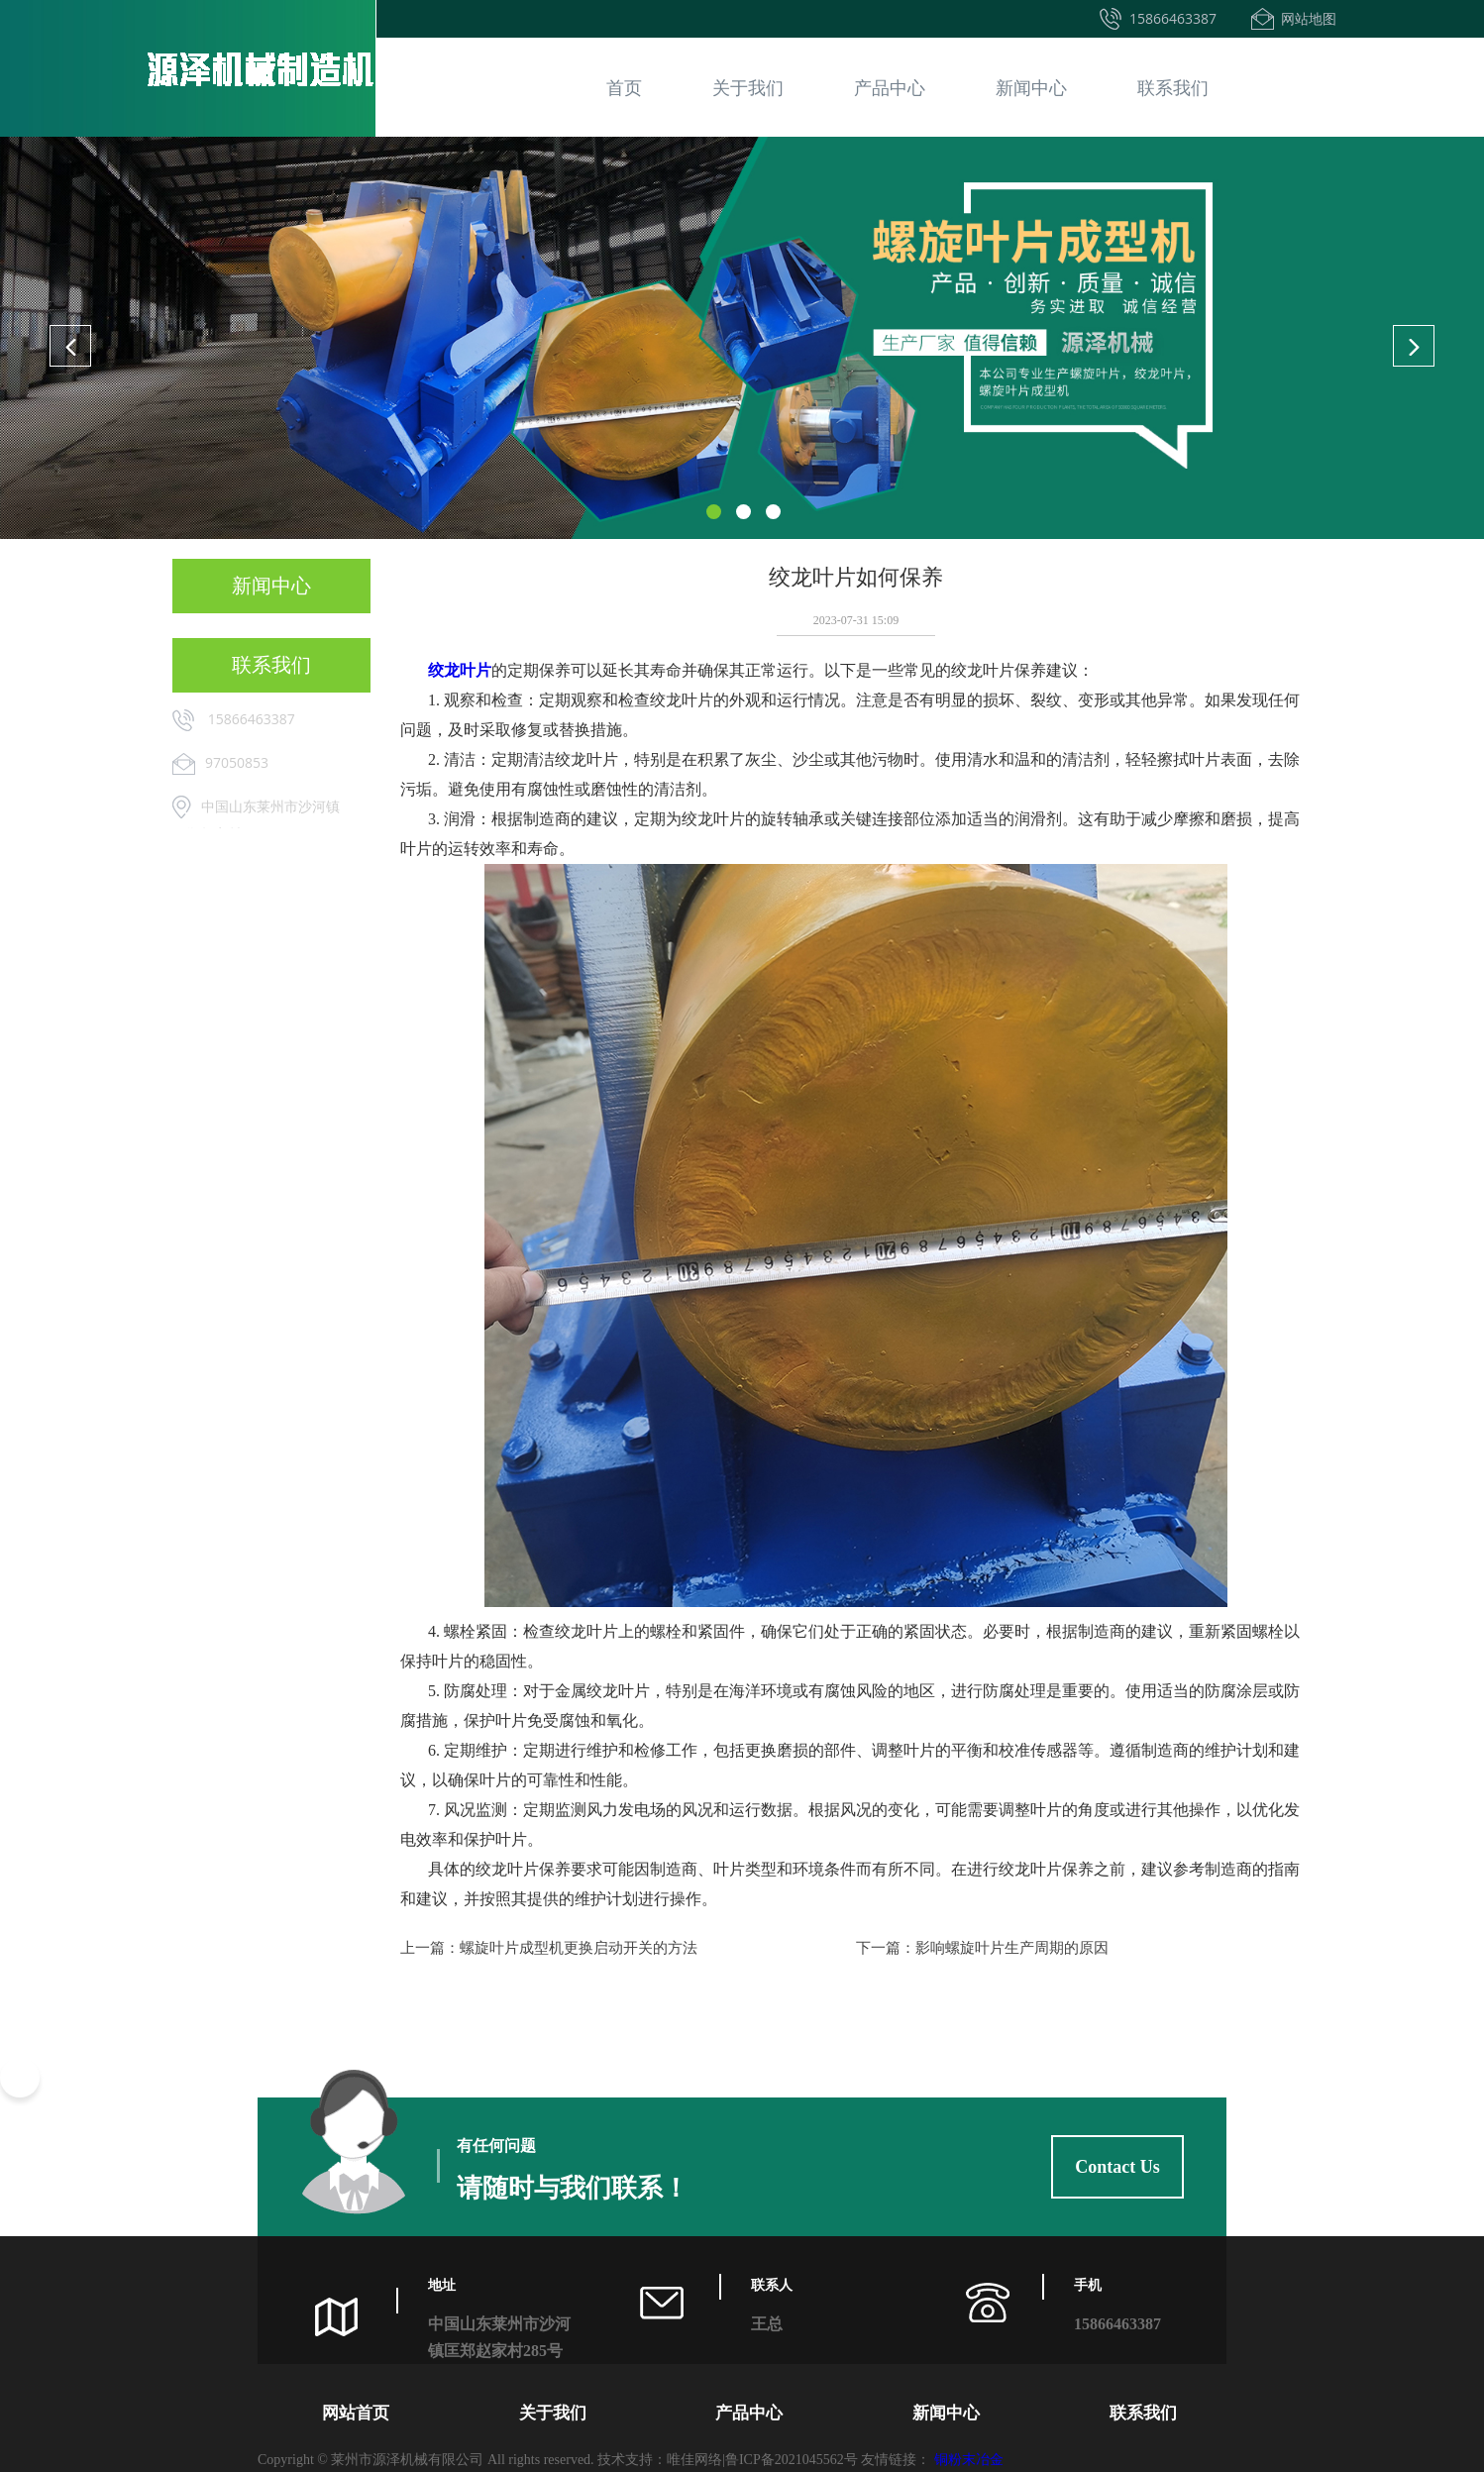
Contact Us (1117, 2167)
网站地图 (1308, 18)
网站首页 (355, 2413)
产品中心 (889, 87)
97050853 (236, 762)
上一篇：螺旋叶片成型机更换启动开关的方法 (548, 1948)
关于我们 (748, 87)
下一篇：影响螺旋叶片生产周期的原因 (982, 1948)
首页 (624, 87)
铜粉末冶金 (969, 2459)
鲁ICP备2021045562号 (791, 2459)
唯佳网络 (694, 2459)
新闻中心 (1031, 87)
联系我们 (1173, 87)
